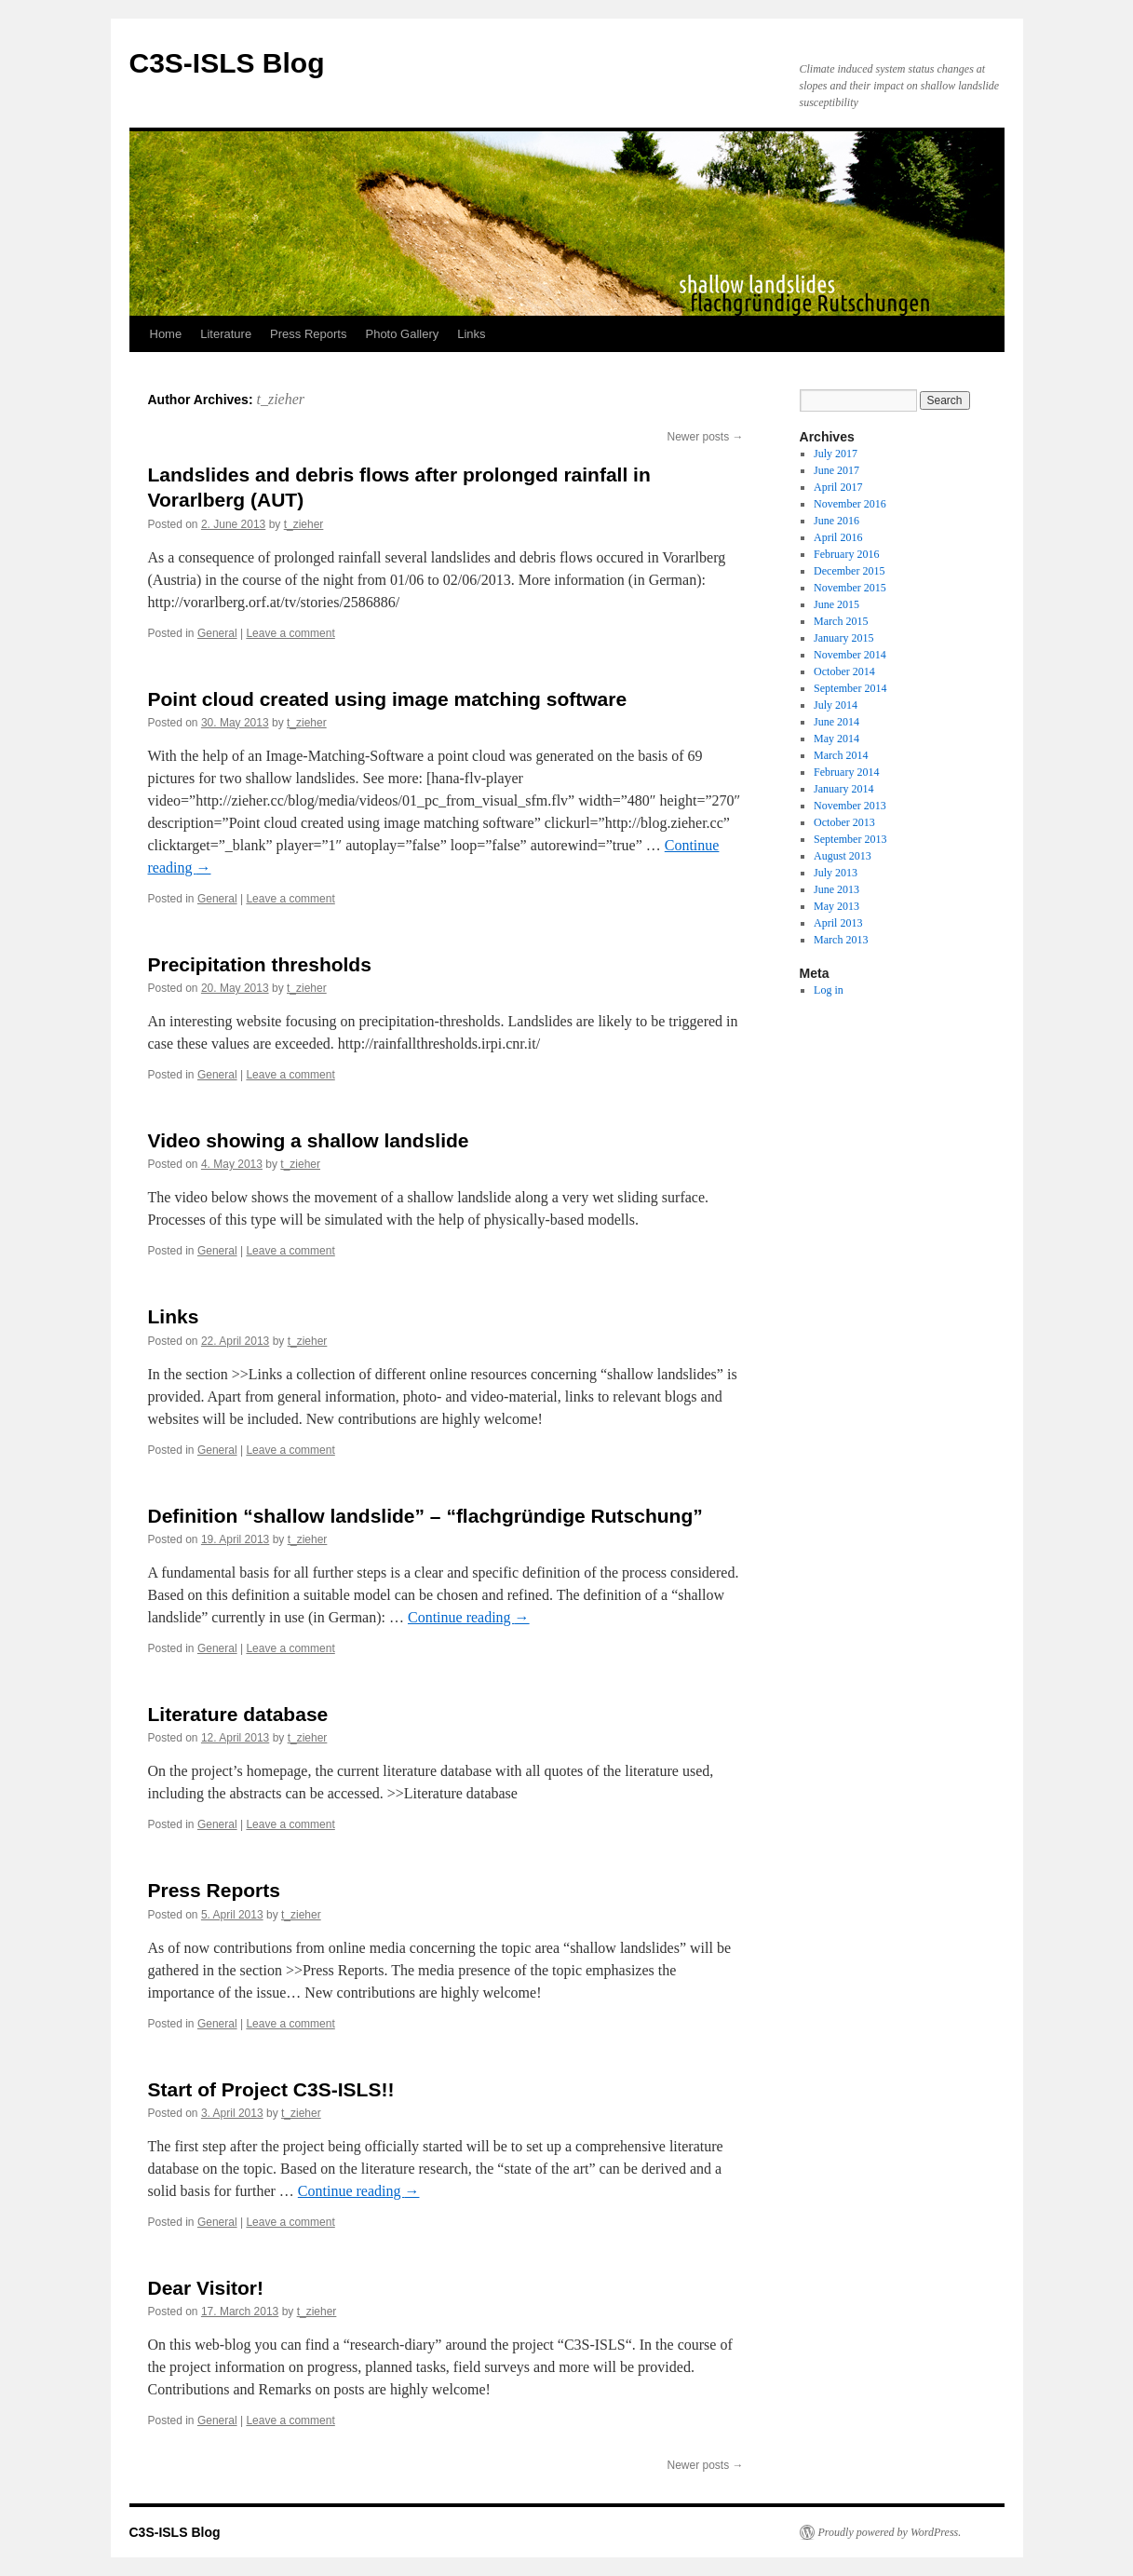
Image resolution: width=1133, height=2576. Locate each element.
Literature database (238, 1714)
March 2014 (841, 755)
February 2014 (846, 772)
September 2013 (850, 839)
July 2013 (835, 872)
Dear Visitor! (206, 2287)
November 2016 (850, 503)
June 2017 (836, 470)
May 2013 (836, 906)
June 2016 (836, 520)
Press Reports (308, 334)
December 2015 (849, 570)
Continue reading (469, 1617)
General (217, 633)
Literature (225, 334)
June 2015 (836, 604)
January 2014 (843, 788)
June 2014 (836, 721)
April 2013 (838, 922)
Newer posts (705, 436)
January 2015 (843, 637)
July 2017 (835, 453)
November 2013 (850, 805)
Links (471, 334)
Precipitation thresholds (259, 964)
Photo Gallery (401, 334)
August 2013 (842, 855)
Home (166, 334)
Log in (828, 990)
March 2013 (841, 939)
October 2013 (844, 822)
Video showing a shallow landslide (308, 1140)
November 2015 (850, 587)
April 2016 (838, 537)
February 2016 (846, 554)
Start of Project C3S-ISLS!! (271, 2089)
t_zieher (280, 399)
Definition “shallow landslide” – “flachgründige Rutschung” (425, 1515)
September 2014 (850, 688)
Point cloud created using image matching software (387, 699)
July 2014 (835, 705)
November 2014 (850, 654)
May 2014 (836, 738)
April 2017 (838, 487)
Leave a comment (290, 633)
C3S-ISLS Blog (227, 62)
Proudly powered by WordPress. (890, 2532)
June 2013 (836, 889)
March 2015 (841, 621)
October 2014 (844, 671)
